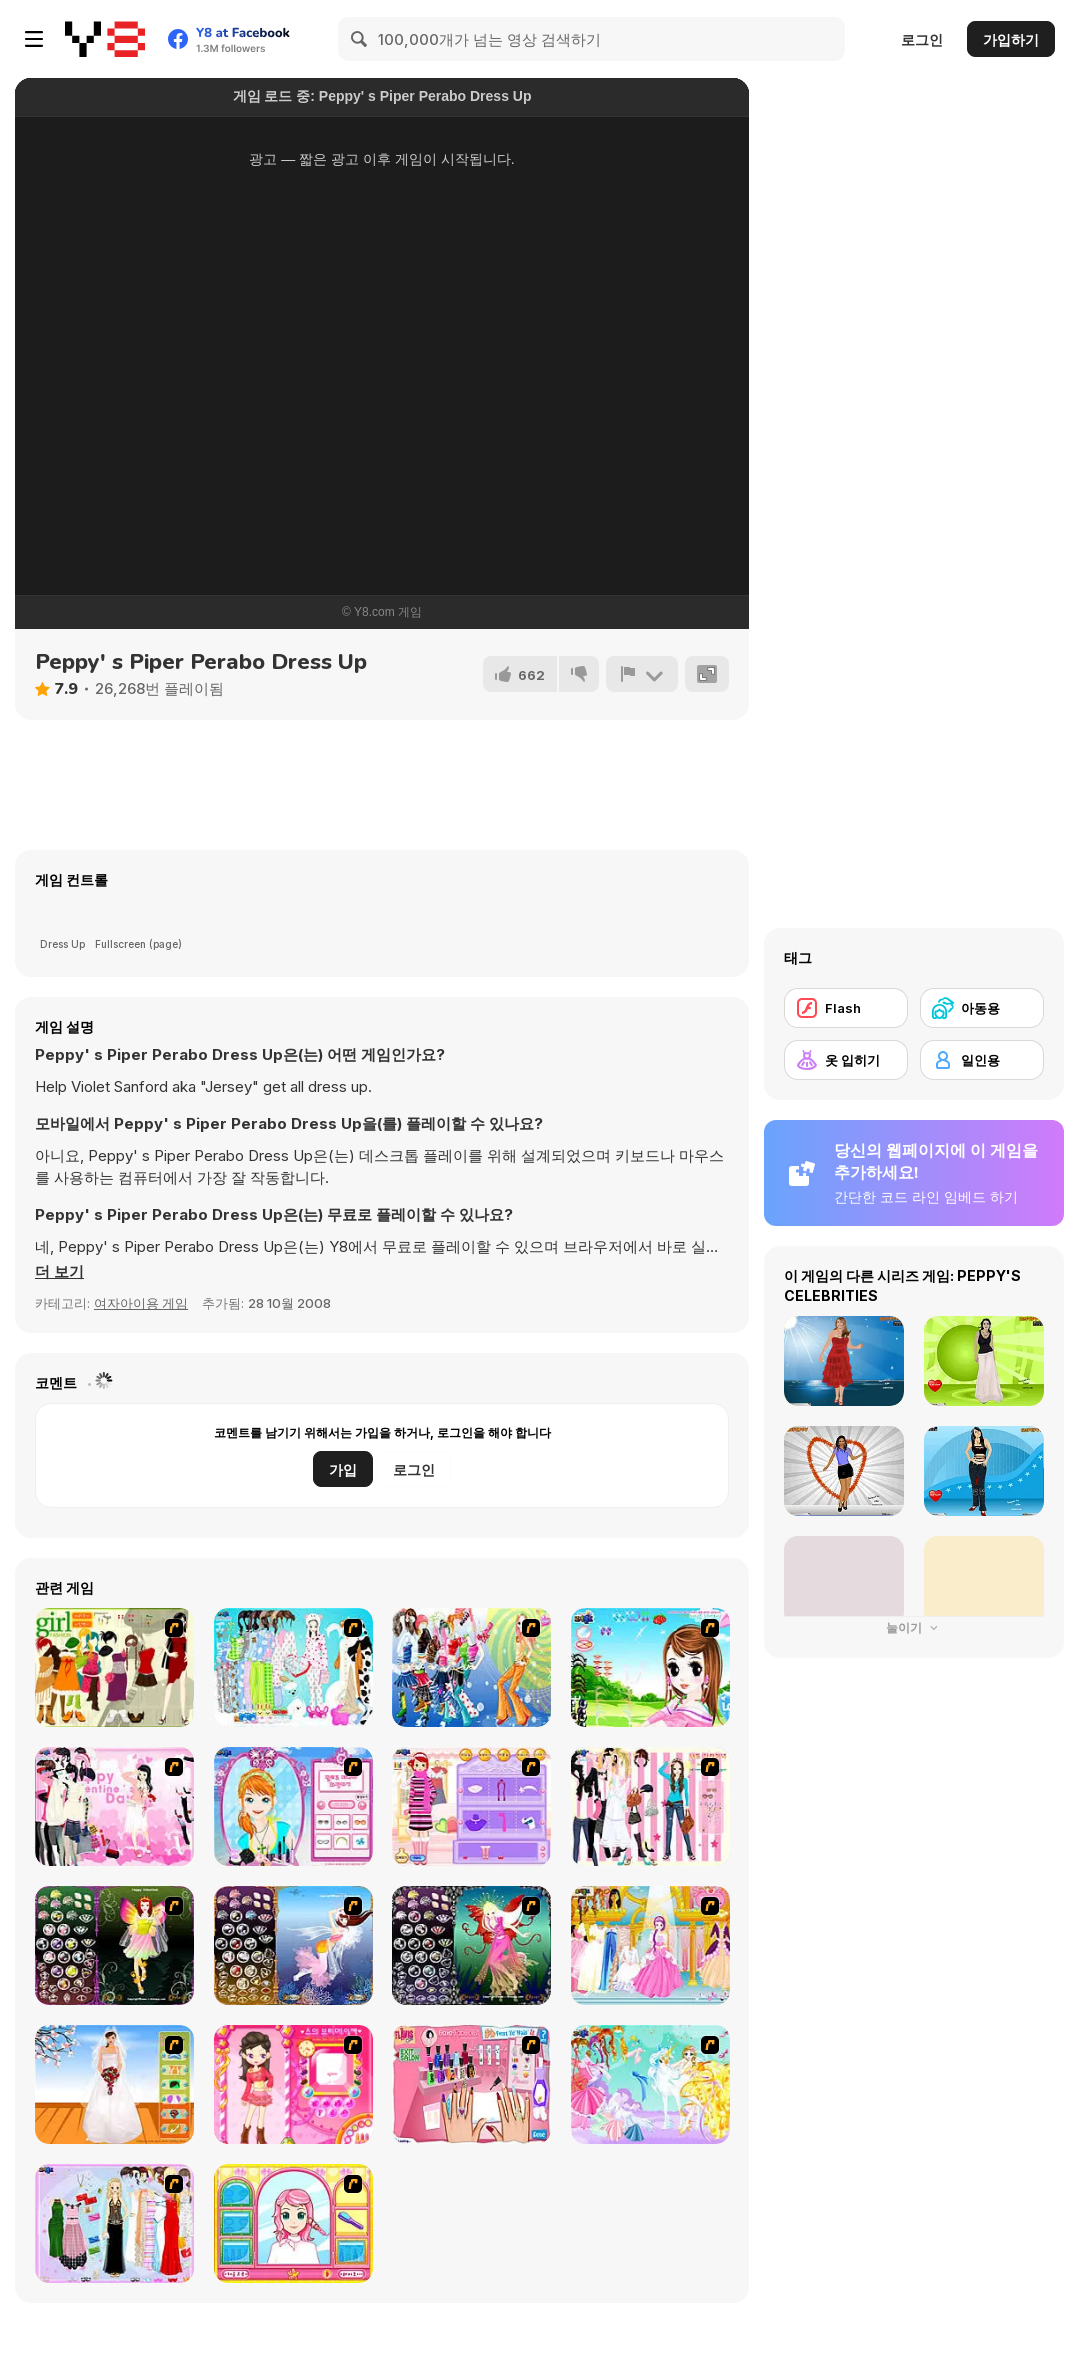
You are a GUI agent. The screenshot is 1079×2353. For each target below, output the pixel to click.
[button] (59, 1272)
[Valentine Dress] (114, 1806)
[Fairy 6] (471, 1945)
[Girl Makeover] (471, 1806)
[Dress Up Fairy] (650, 2084)
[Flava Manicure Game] (471, 2084)
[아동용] (982, 1008)
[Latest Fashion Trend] (471, 1667)
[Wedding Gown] (114, 2084)
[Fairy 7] (293, 1945)
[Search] (360, 39)
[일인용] (982, 1060)
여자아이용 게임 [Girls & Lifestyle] (141, 1303)
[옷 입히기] (846, 1060)
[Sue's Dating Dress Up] (293, 2084)
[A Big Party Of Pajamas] (293, 1667)
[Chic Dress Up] (650, 1806)
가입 (343, 1469)
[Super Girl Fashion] (114, 1667)
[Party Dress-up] (114, 2223)
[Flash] (846, 1008)
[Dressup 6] (650, 1945)
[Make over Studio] (293, 2223)
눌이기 (914, 1627)
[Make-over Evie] (293, 1806)
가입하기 (1011, 39)
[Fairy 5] (114, 1945)
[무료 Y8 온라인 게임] (105, 39)
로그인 (922, 39)
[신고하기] (642, 674)
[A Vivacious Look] (650, 1667)
